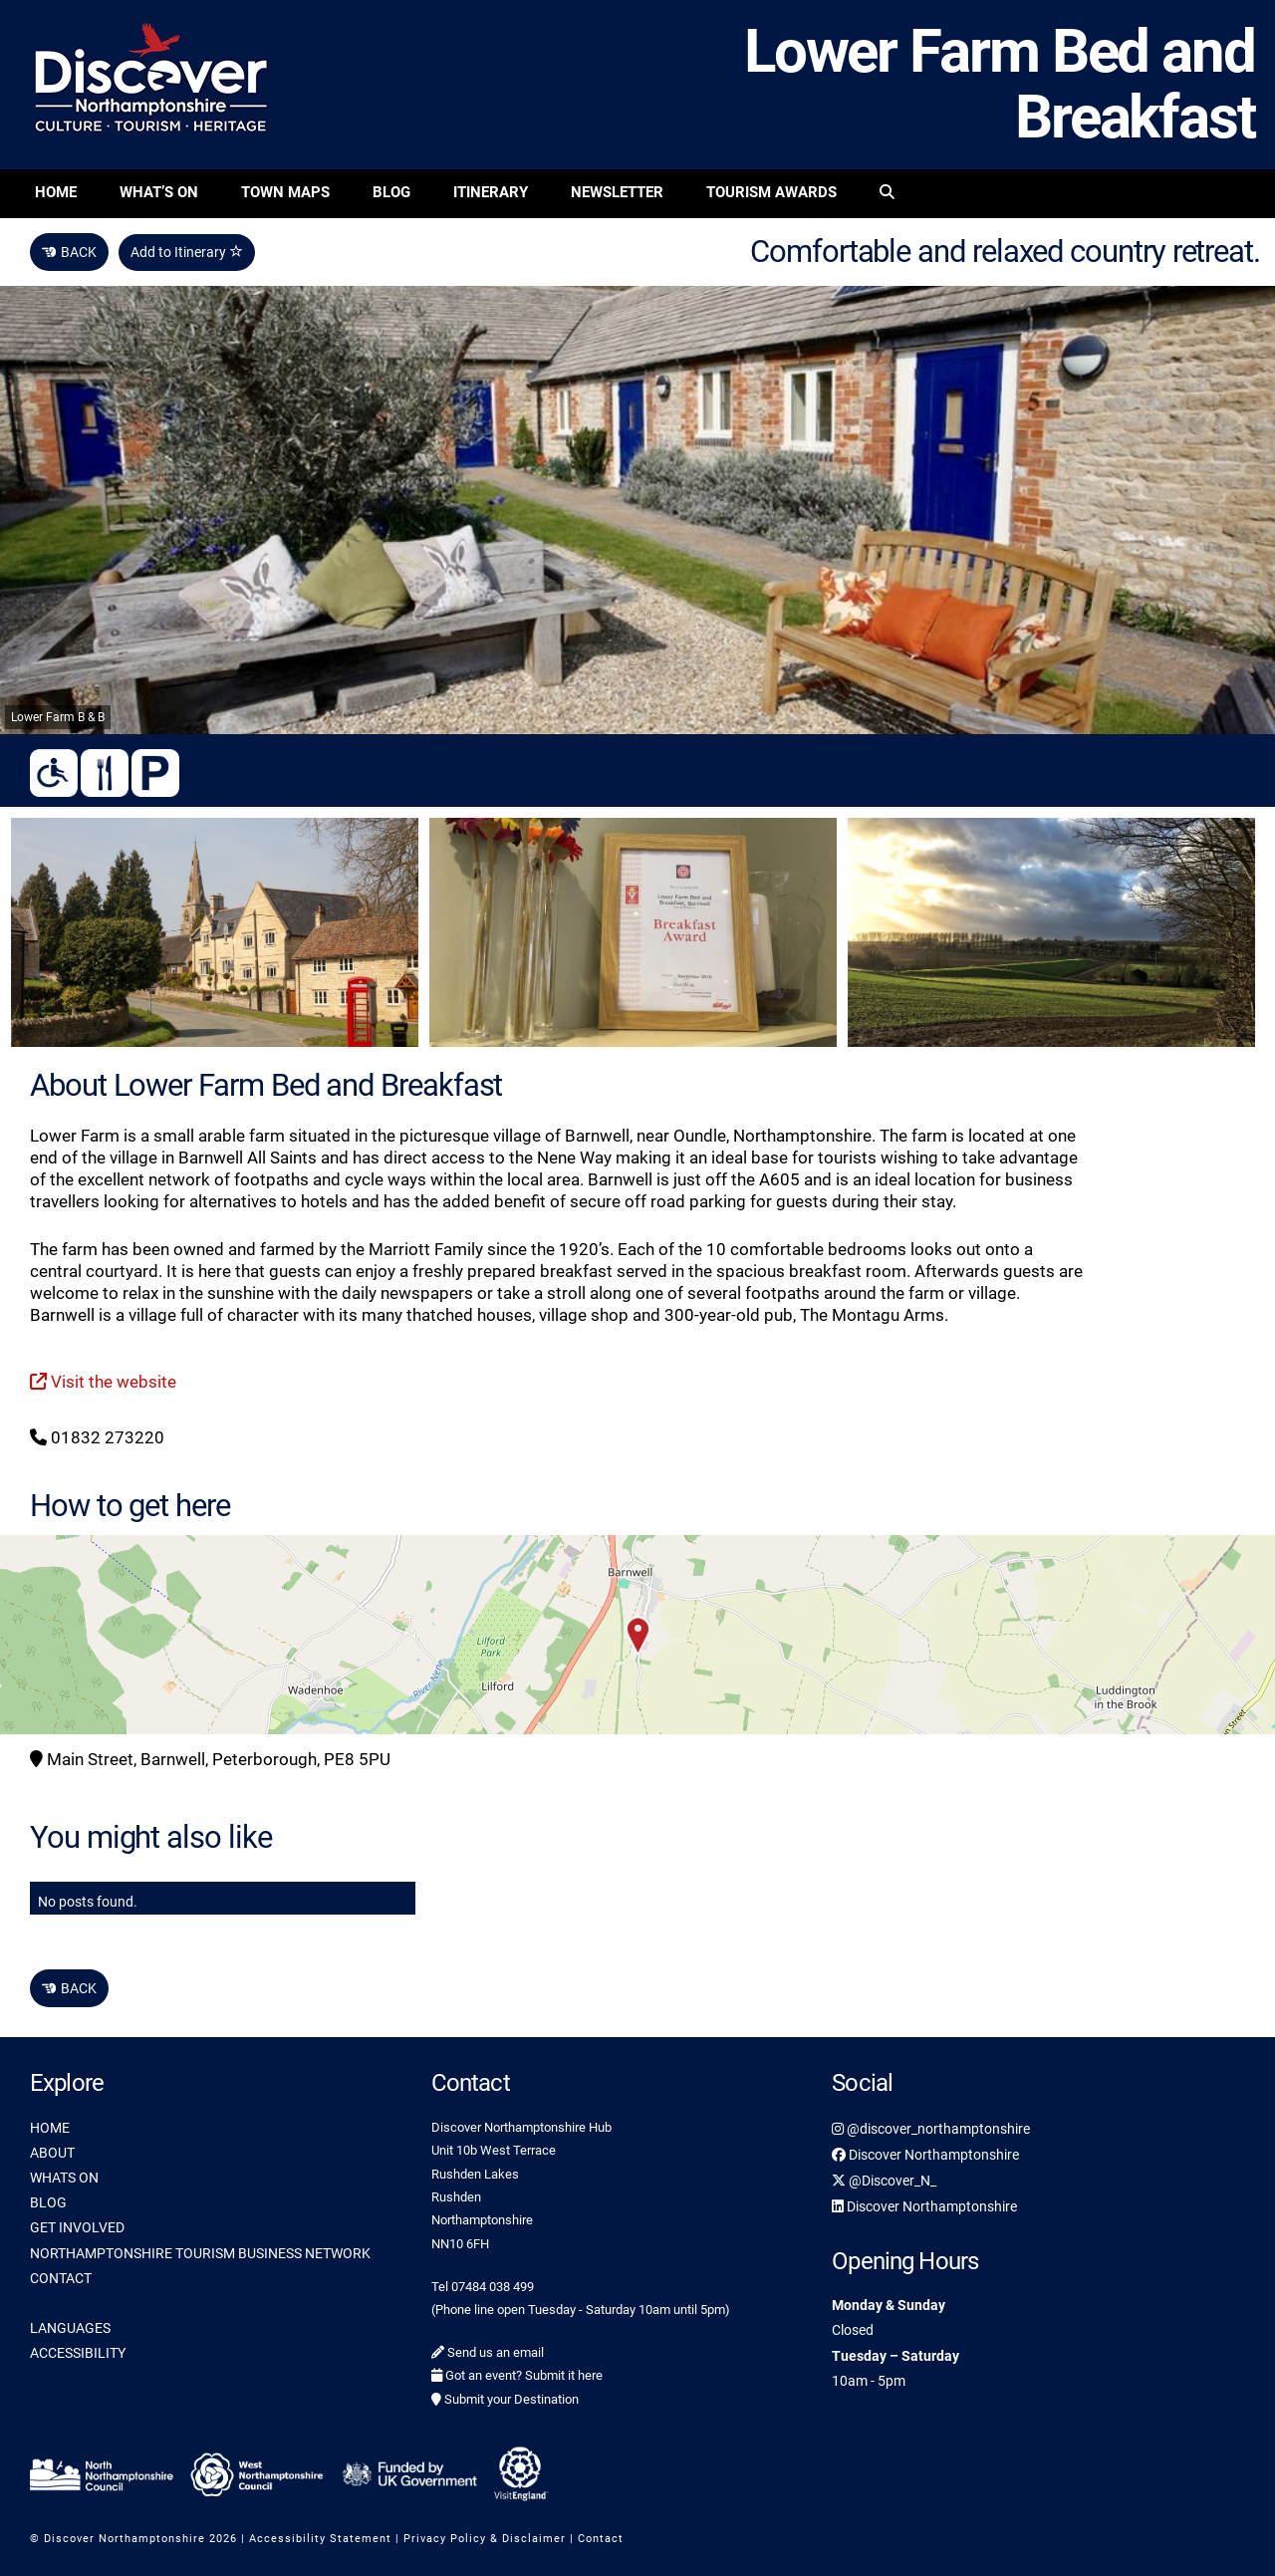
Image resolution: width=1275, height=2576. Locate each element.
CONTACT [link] (61, 2278)
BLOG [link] (48, 2202)
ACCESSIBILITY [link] (78, 2353)
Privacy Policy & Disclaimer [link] (484, 2538)
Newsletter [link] (617, 192)
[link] (887, 193)
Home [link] (56, 192)
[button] (637, 1635)
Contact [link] (601, 2538)
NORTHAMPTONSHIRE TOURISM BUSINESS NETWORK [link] (200, 2253)
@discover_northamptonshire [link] (931, 2129)
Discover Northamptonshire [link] (925, 2155)
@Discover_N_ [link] (884, 2181)
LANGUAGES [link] (70, 2328)
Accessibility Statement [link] (320, 2538)
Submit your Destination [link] (505, 2399)
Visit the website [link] (103, 1382)
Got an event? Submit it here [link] (517, 2375)
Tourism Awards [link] (771, 192)
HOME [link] (50, 2128)
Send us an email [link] (487, 2352)
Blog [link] (391, 192)
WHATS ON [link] (64, 2178)
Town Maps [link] (285, 192)
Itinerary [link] (490, 192)
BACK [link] (69, 252)
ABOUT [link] (52, 2153)
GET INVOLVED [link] (77, 2227)
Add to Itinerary (186, 252)
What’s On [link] (159, 192)
